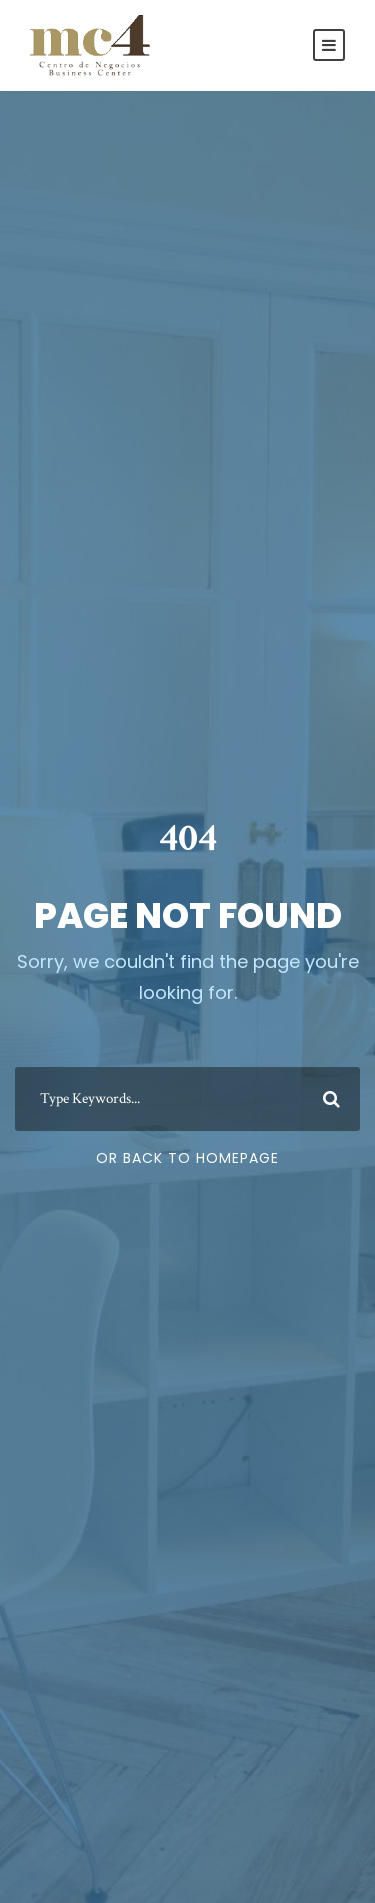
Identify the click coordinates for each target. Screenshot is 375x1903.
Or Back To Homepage (187, 1158)
